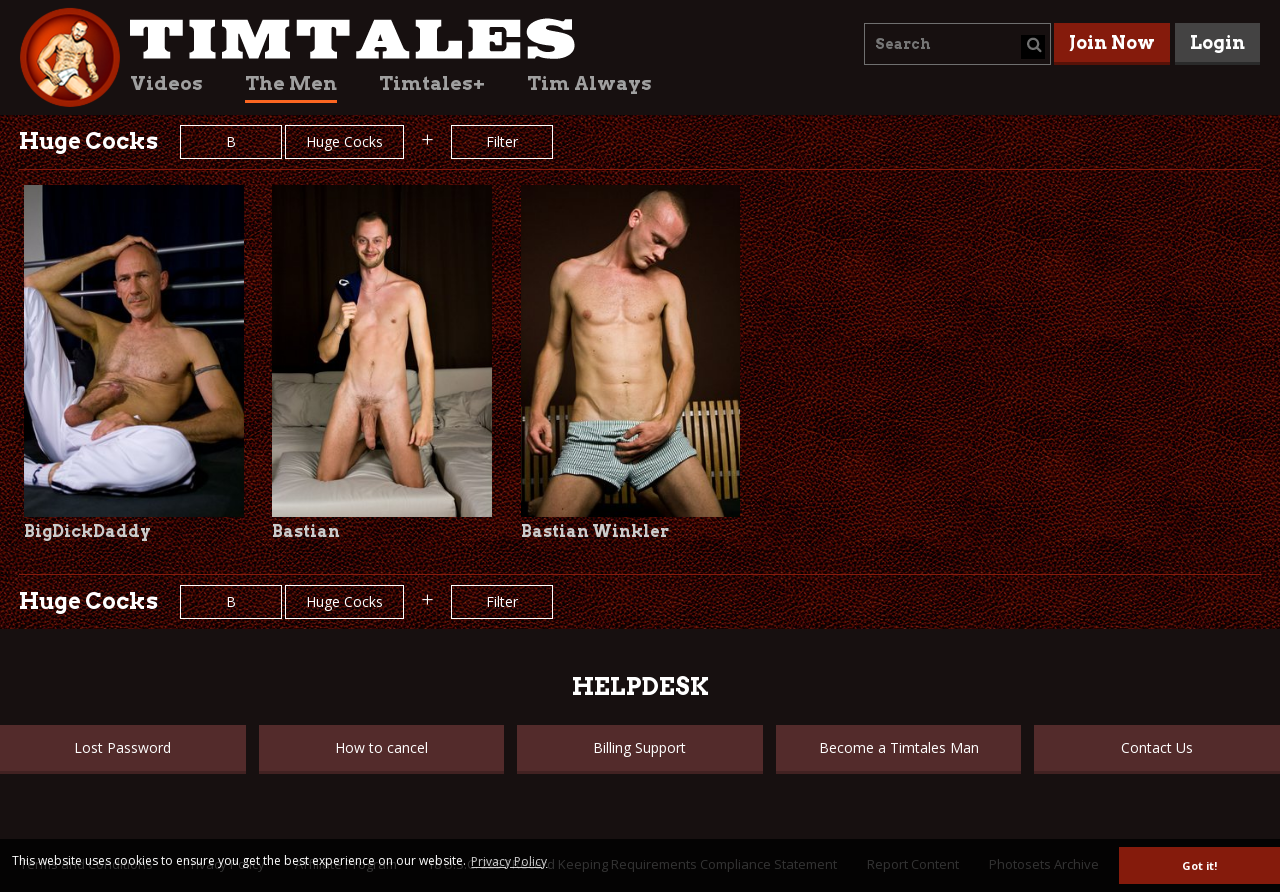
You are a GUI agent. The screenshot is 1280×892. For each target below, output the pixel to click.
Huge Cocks (344, 141)
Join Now (1112, 42)
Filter (502, 141)
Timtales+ (432, 83)
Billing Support (639, 747)
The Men (291, 83)
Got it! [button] (1199, 865)
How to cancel (381, 747)
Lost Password (122, 747)
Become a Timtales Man (899, 747)
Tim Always (589, 83)
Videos (166, 83)
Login (1217, 42)
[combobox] (957, 44)
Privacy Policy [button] (509, 861)
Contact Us (1157, 747)
